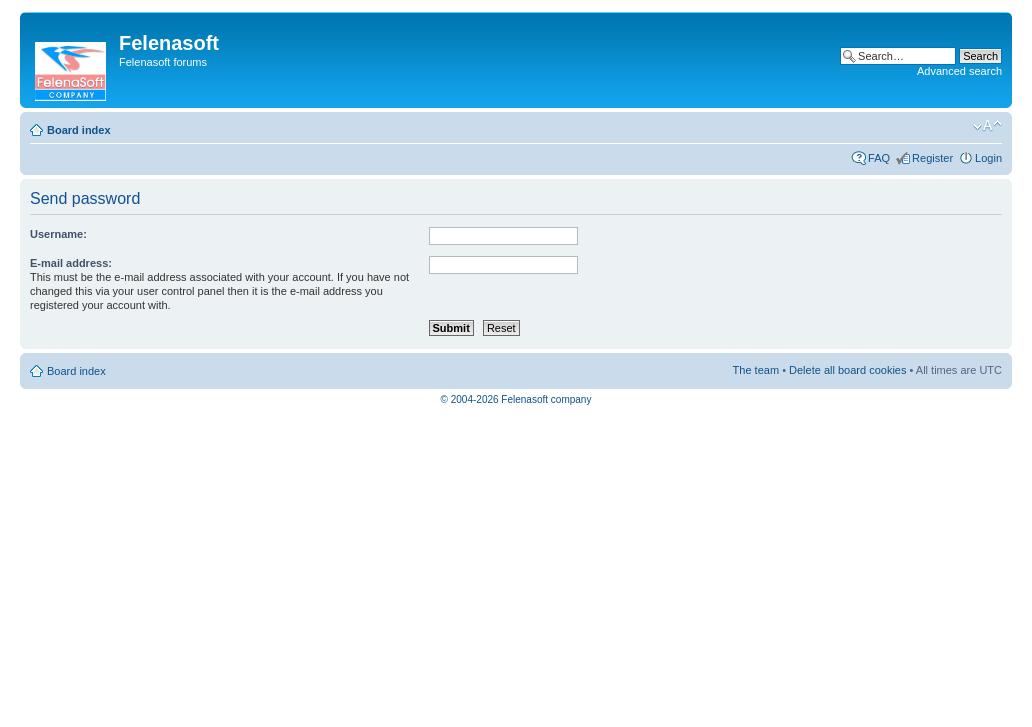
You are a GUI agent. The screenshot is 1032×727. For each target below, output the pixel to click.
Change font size (987, 126)
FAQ (879, 158)
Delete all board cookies (847, 370)
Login (988, 158)
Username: (58, 234)
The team (756, 370)
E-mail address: (71, 263)
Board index (79, 130)
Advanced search (959, 71)
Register (932, 158)
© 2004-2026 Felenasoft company (516, 399)
